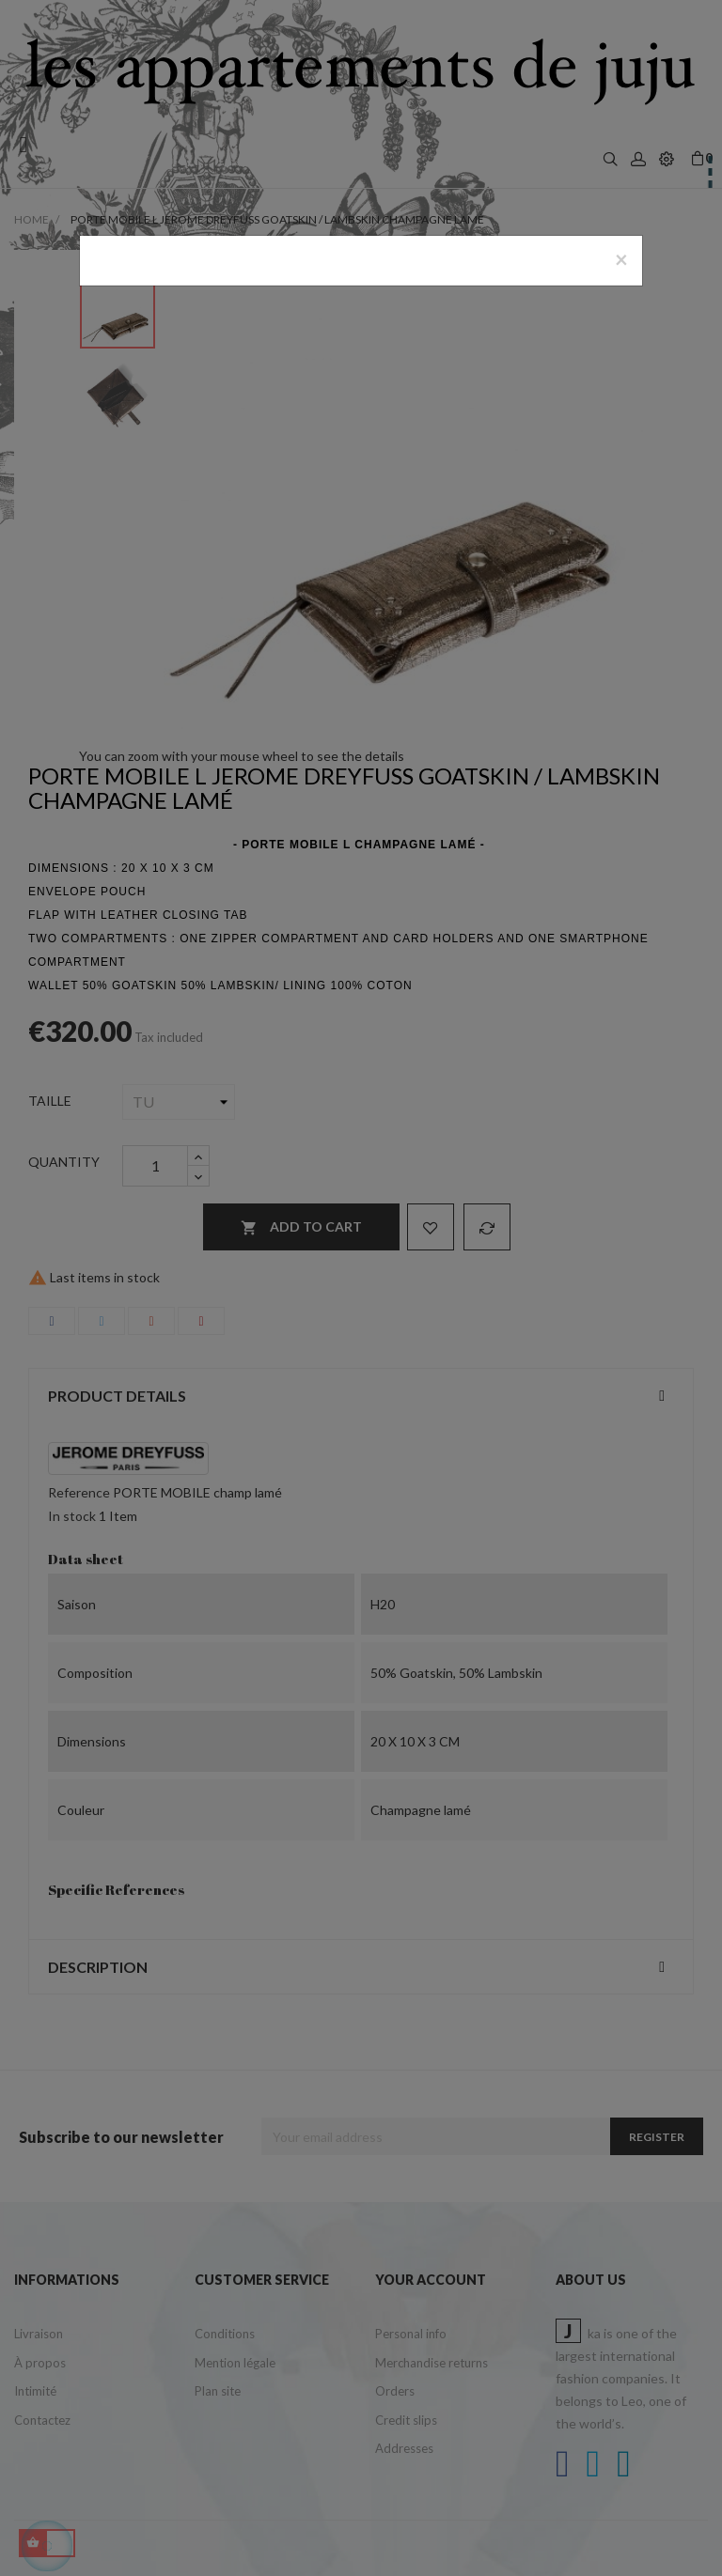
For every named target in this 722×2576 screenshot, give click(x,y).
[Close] (621, 259)
